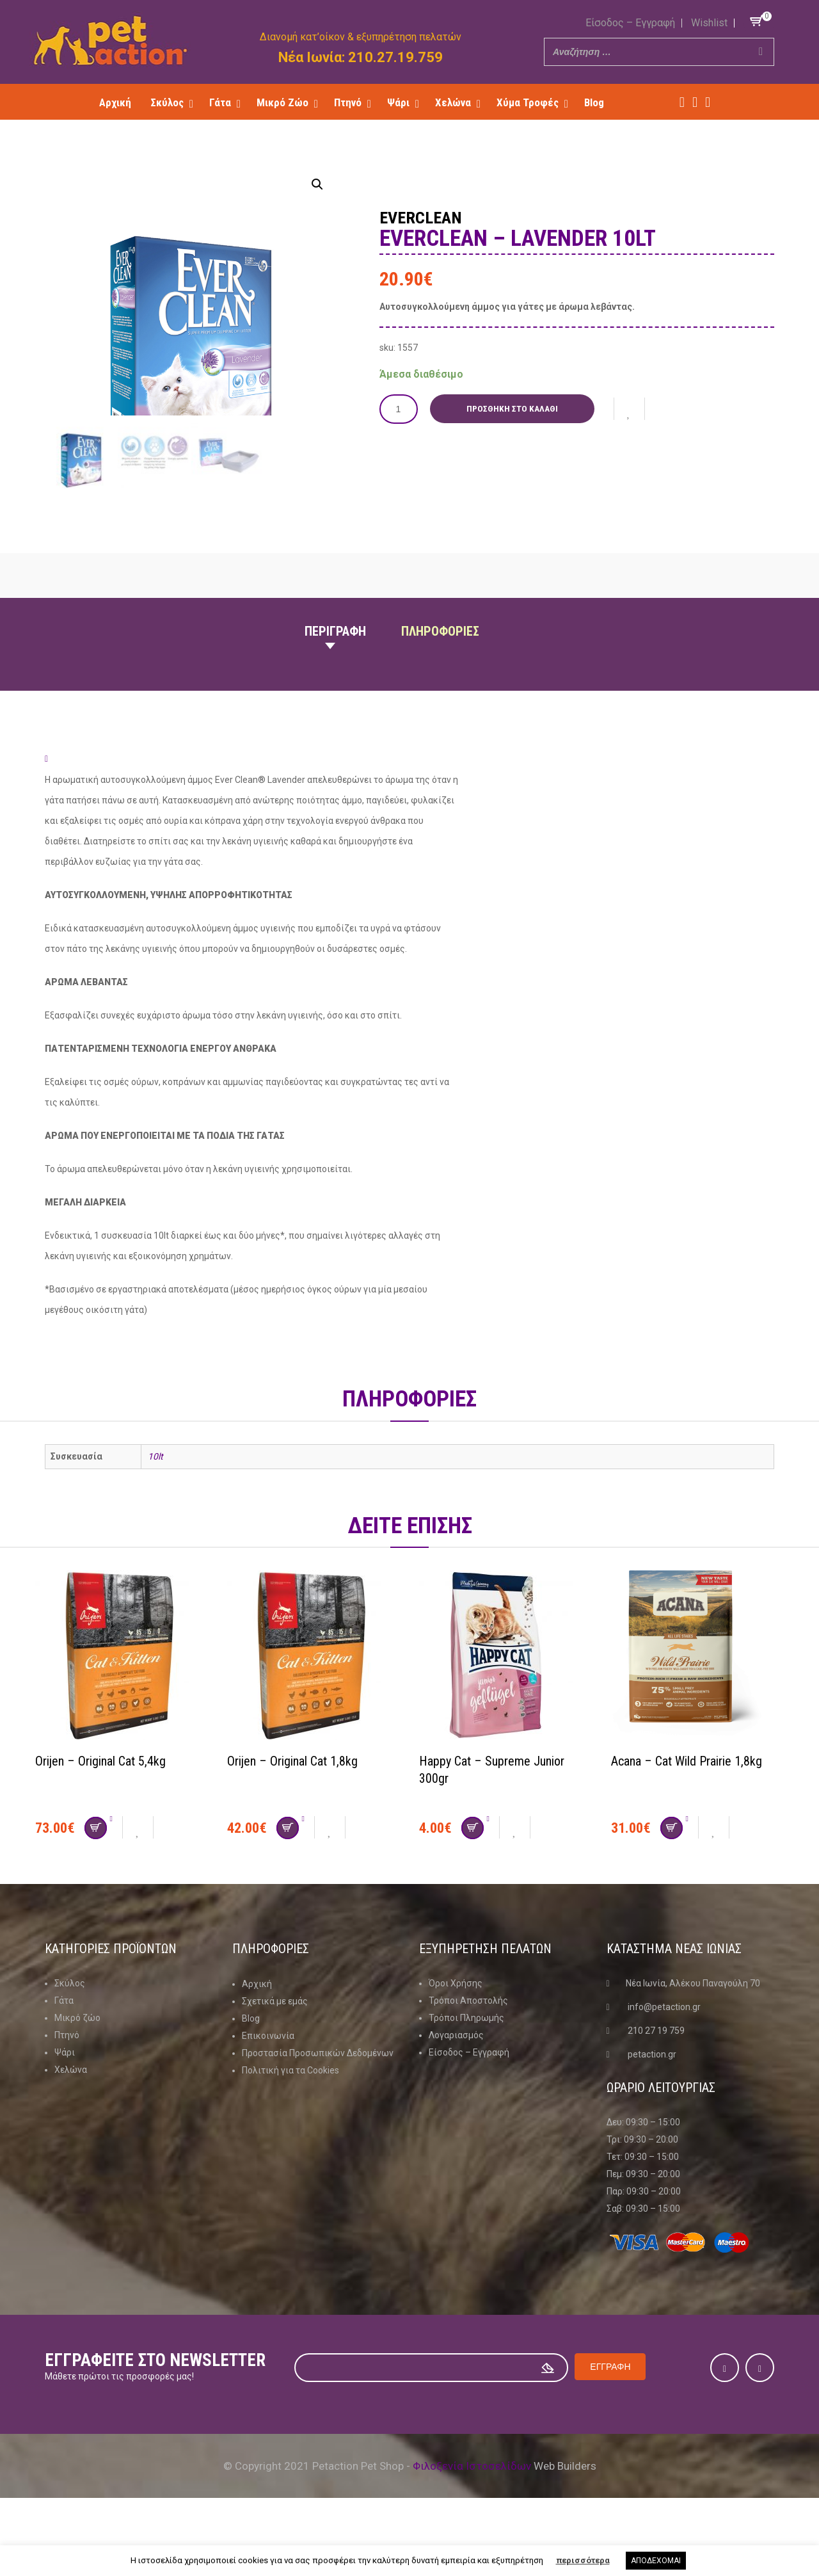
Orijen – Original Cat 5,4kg (100, 1806)
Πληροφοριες (440, 676)
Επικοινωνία (268, 2080)
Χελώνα (70, 2114)
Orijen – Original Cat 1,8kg (292, 1806)
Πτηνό (66, 2080)
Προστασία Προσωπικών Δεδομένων (318, 2097)
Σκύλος (69, 2028)
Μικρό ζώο (77, 2062)
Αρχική (257, 2028)
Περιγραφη (335, 676)
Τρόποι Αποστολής (468, 2045)
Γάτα (64, 2045)
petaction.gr (652, 2099)
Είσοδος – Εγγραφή (630, 23)
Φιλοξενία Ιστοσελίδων (472, 2510)
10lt (155, 1500)
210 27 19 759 (656, 2075)
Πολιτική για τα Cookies (290, 2114)
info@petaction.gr (664, 2052)
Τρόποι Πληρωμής (466, 2062)
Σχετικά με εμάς (275, 2045)
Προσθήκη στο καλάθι (512, 408)
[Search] (761, 51)
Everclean (422, 217)
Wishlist (709, 23)
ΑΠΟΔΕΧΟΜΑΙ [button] (656, 2560)
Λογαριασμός (456, 2080)
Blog (251, 2062)
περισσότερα (583, 2560)
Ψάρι (64, 2097)
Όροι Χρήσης (455, 2028)
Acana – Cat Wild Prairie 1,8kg (686, 1806)
